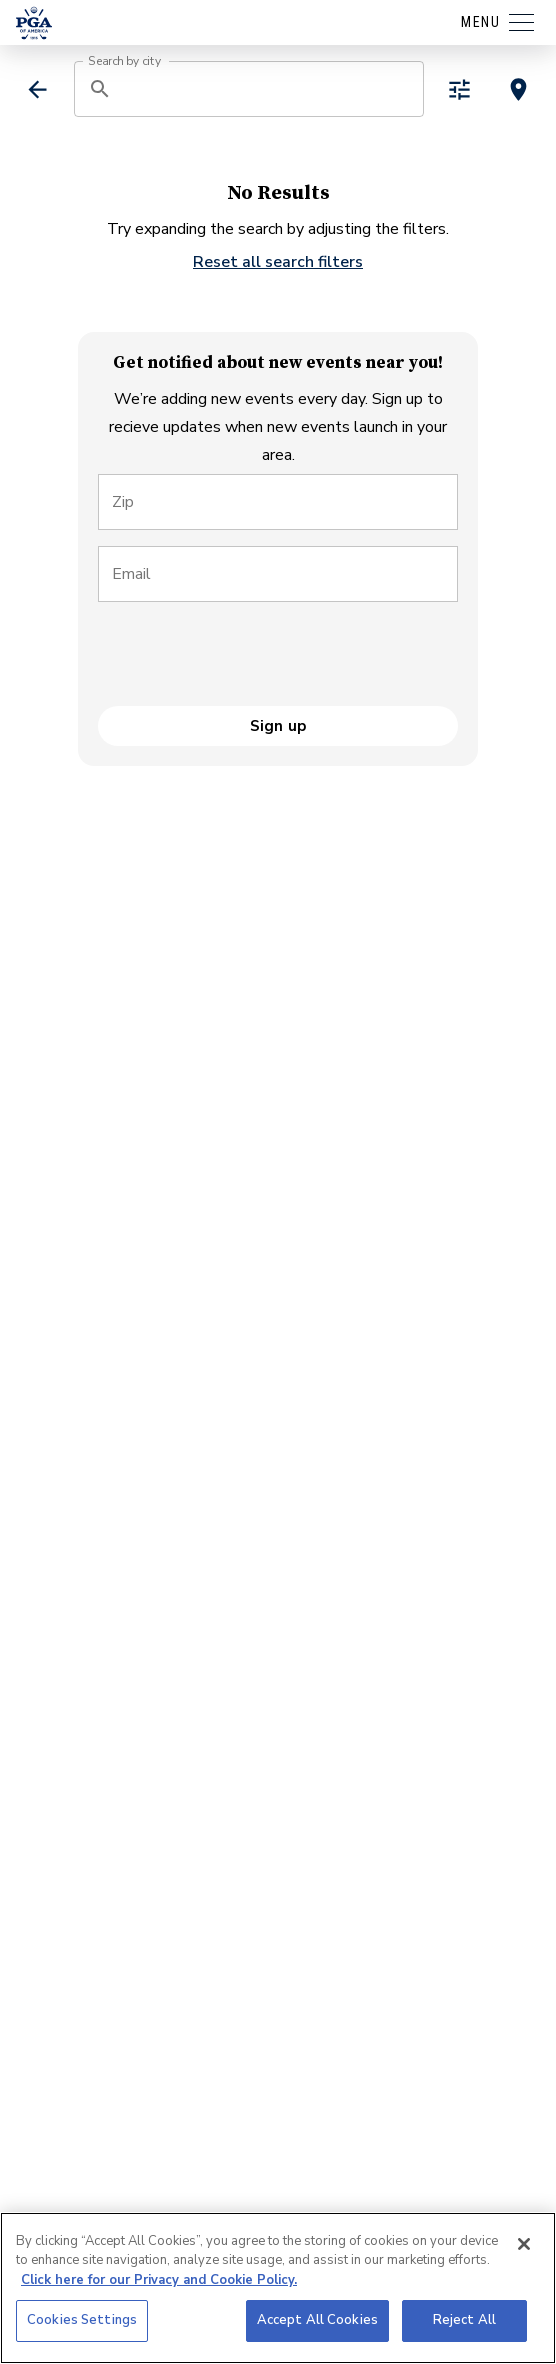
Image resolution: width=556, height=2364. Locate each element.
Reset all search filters (278, 262)
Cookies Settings (82, 2320)
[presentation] (250, 657)
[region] (278, 2288)
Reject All (464, 2320)
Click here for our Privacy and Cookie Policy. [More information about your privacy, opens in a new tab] (159, 2280)
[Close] (524, 2244)
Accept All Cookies (317, 2320)
